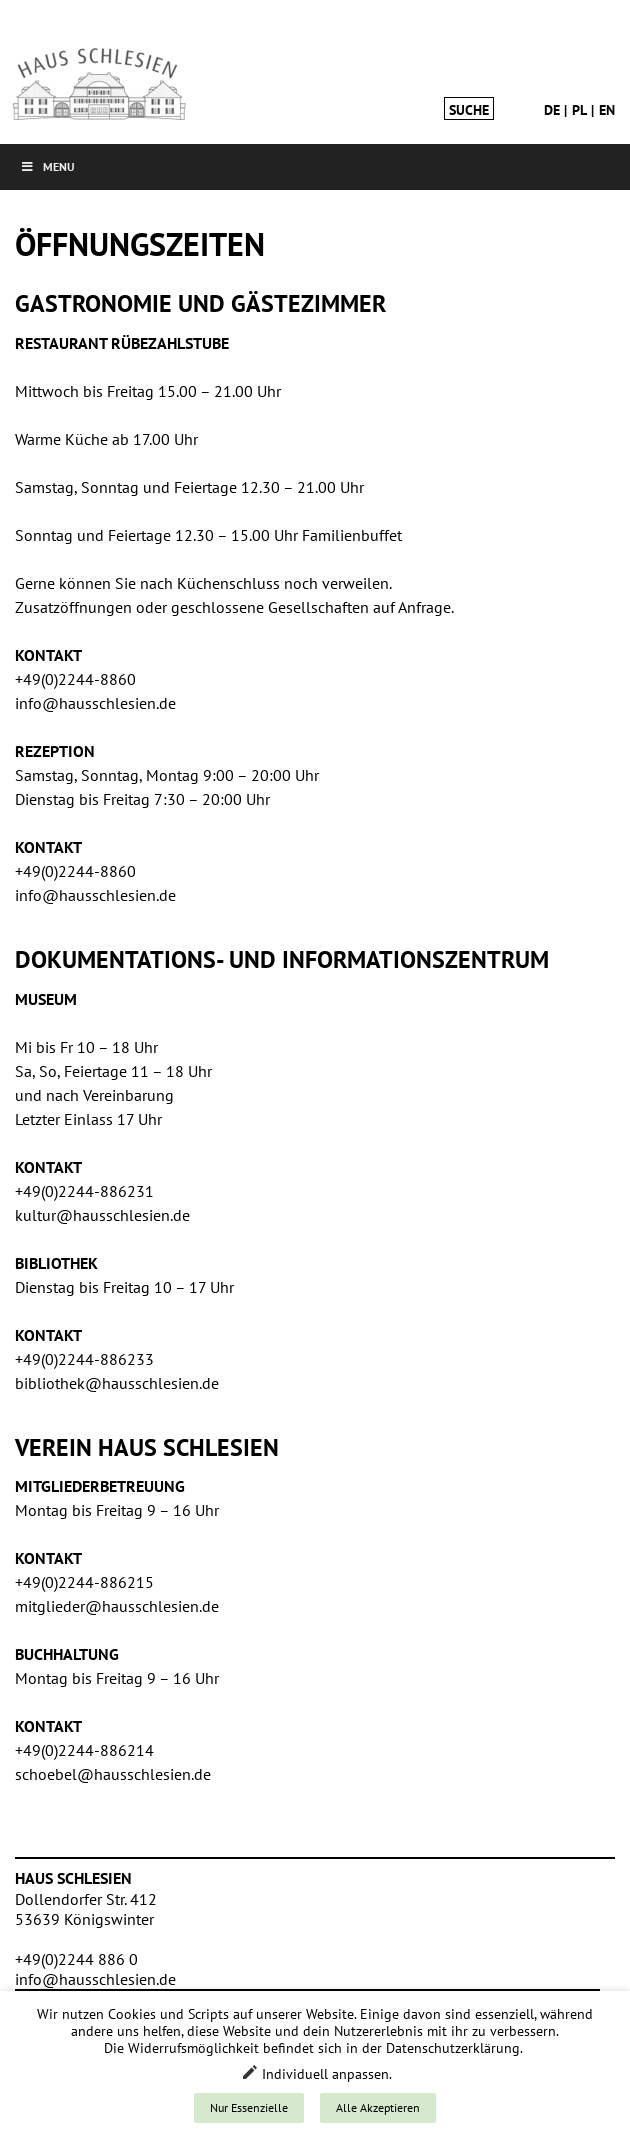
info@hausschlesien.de (95, 1979)
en (607, 110)
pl (579, 110)
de (552, 110)
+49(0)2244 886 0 (76, 1959)
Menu (47, 166)
